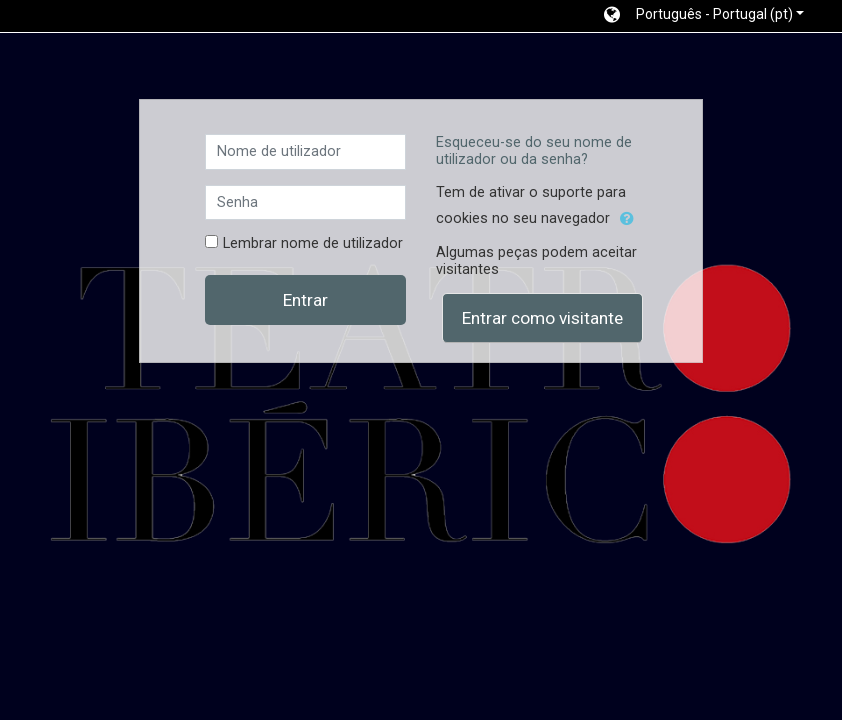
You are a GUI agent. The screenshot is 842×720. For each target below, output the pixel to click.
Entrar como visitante (542, 318)
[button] (704, 16)
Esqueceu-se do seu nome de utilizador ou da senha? (534, 151)
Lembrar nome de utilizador (313, 243)
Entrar (305, 300)
